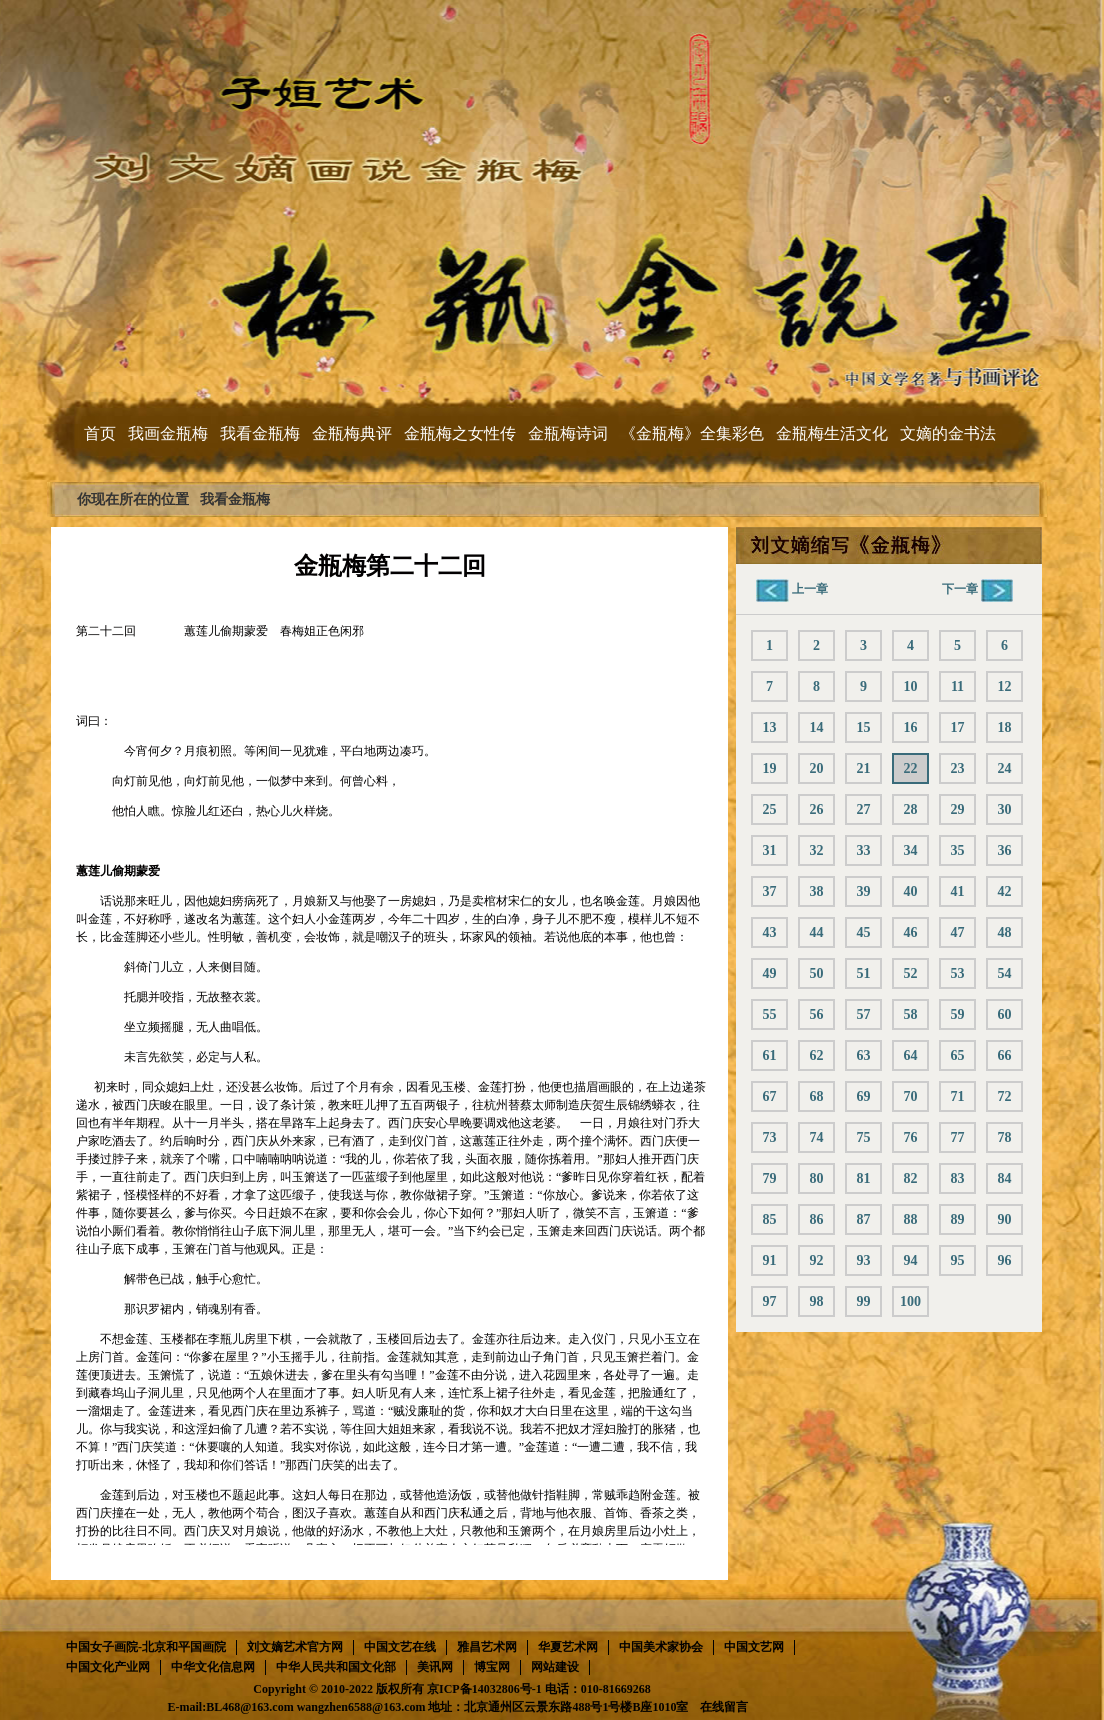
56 (817, 1014)
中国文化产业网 (108, 1667)
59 (958, 1014)
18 (1005, 727)
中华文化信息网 (213, 1667)
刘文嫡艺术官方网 (295, 1647)
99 (864, 1301)
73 (770, 1137)
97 (770, 1301)
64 (911, 1055)
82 (911, 1178)
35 (958, 850)
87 (864, 1219)
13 (770, 727)
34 (911, 850)
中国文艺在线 (400, 1647)
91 (770, 1260)
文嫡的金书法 (948, 433)
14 (817, 727)
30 (1005, 809)
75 (864, 1137)
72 (1005, 1096)
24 (1005, 768)
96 (1005, 1260)
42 (1005, 891)
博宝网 (492, 1667)
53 (958, 973)
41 (958, 891)
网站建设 (555, 1667)
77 (958, 1137)
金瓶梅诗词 (568, 433)
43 (770, 932)
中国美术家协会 (661, 1647)
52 (911, 973)
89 (958, 1219)
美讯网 (435, 1667)
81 (864, 1178)
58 (911, 1014)
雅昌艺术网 (487, 1647)
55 (770, 1014)
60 (1005, 1014)
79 (770, 1178)
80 (817, 1178)
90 (1005, 1219)
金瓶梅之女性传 (460, 433)
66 (1005, 1055)
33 (864, 850)
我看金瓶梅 (260, 433)
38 (817, 891)
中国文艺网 (754, 1647)
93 (864, 1260)
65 (958, 1055)
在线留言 (724, 1707)
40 (911, 891)
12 (1005, 686)
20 (817, 768)
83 (958, 1178)
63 (864, 1055)
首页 (100, 433)
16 (911, 727)
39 (864, 891)
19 (770, 768)
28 (911, 809)
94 (911, 1260)
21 (864, 768)
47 (958, 932)
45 (864, 932)
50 (817, 973)
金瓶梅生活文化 (832, 433)
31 (770, 850)
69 (864, 1096)
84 (1005, 1178)
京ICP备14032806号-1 (484, 1689)
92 (817, 1260)
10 (911, 686)
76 (911, 1137)
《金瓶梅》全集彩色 (692, 433)
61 (770, 1055)
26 (817, 809)
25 (770, 809)
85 (770, 1219)
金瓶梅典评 (352, 433)
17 (958, 727)
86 (817, 1219)
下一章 (977, 589)
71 (958, 1096)
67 (770, 1096)
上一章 (792, 589)
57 (864, 1014)
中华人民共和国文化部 (336, 1667)
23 (958, 768)
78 (1005, 1137)
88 (911, 1219)
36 (1005, 850)
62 (817, 1055)
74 (817, 1137)
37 (770, 891)
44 (817, 932)
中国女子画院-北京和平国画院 (146, 1647)
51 (864, 973)
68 (817, 1096)
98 (817, 1301)
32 (817, 850)
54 (1005, 973)
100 (910, 1301)
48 (1005, 932)
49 (770, 973)
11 (957, 686)
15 (864, 727)
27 (864, 809)
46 (911, 932)
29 (958, 809)
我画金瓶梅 (168, 433)
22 (911, 768)
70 (911, 1096)
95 (958, 1260)
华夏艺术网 (568, 1647)
